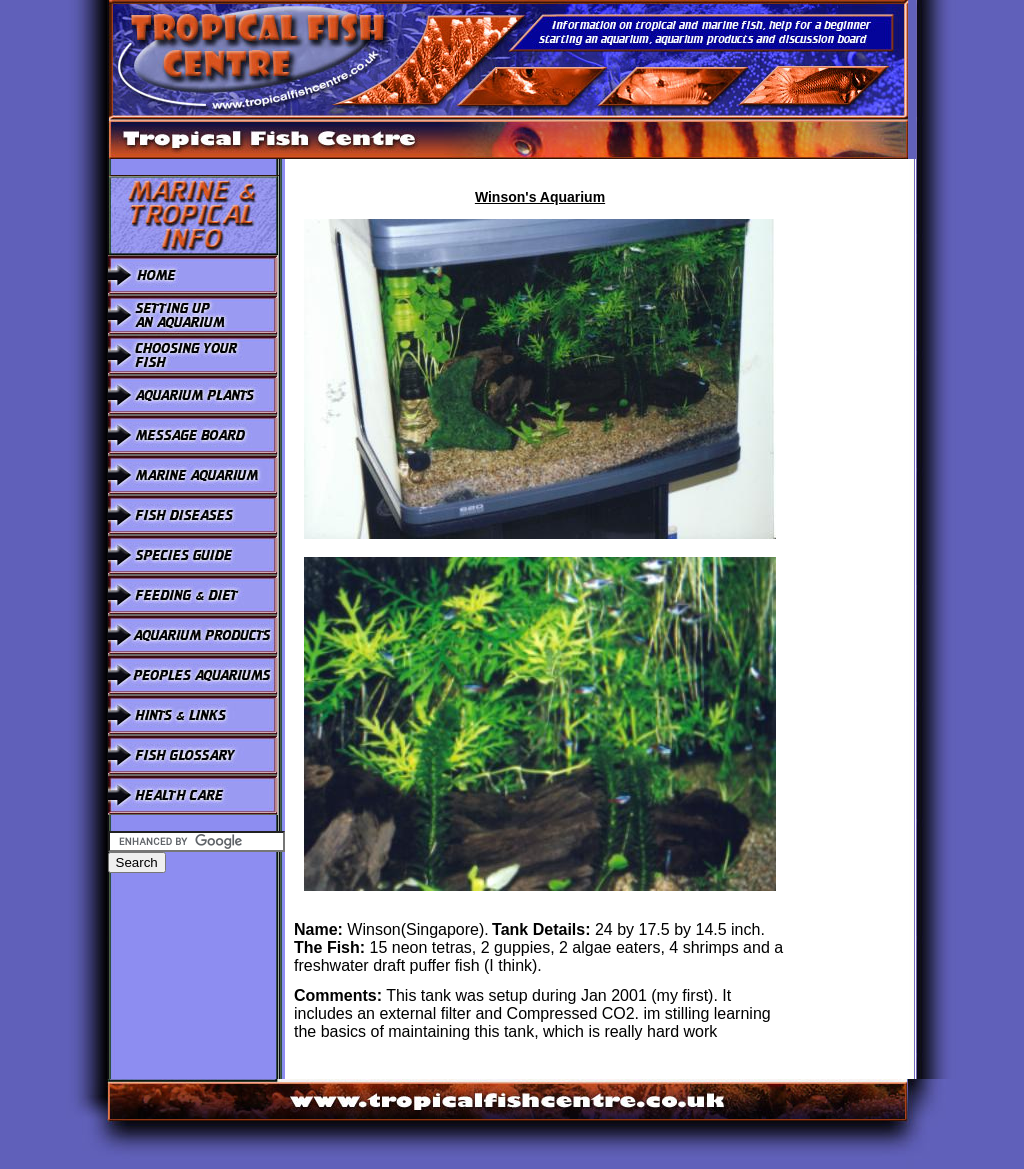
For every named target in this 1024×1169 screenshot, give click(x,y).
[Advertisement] (856, 459)
